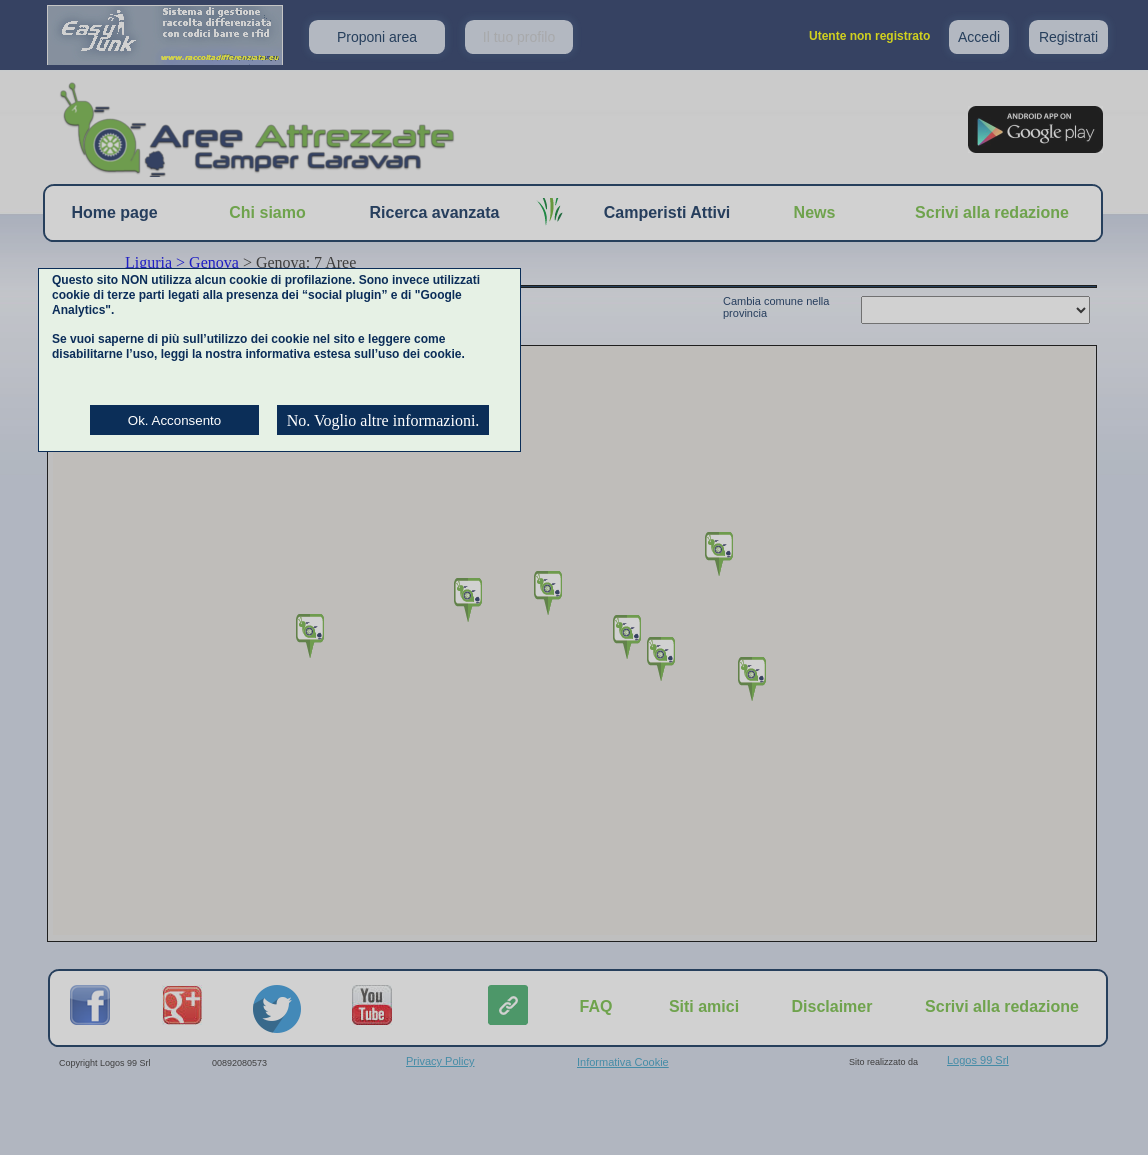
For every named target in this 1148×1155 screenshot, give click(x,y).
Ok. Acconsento (174, 420)
